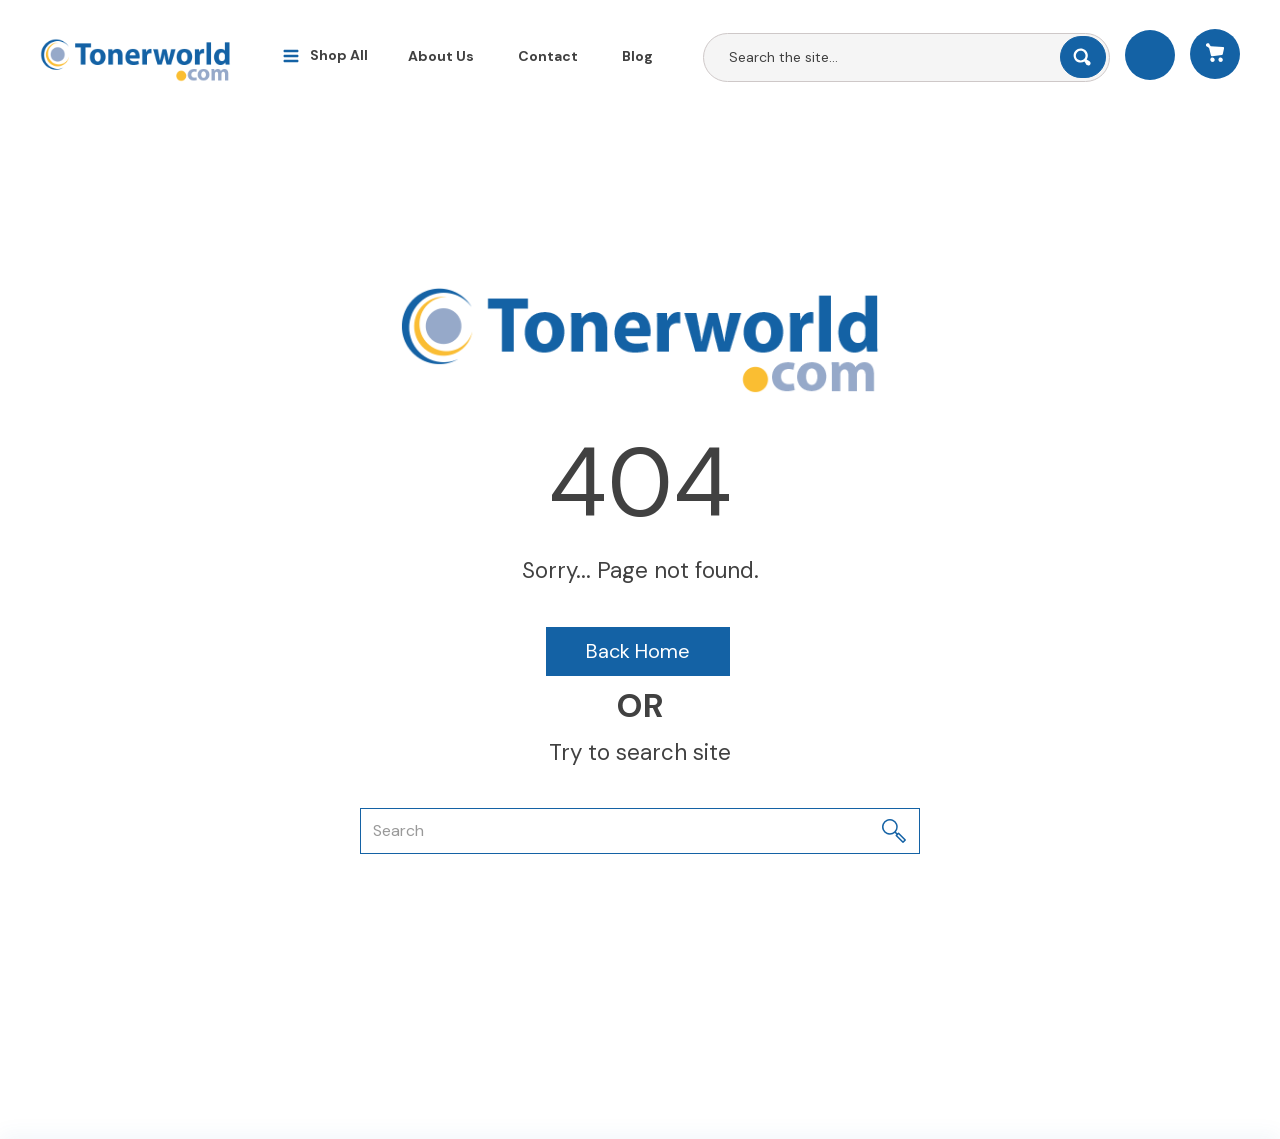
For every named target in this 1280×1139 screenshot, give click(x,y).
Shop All (339, 55)
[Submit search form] (1083, 57)
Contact (548, 56)
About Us (441, 56)
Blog (637, 56)
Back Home (638, 651)
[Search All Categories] (906, 57)
